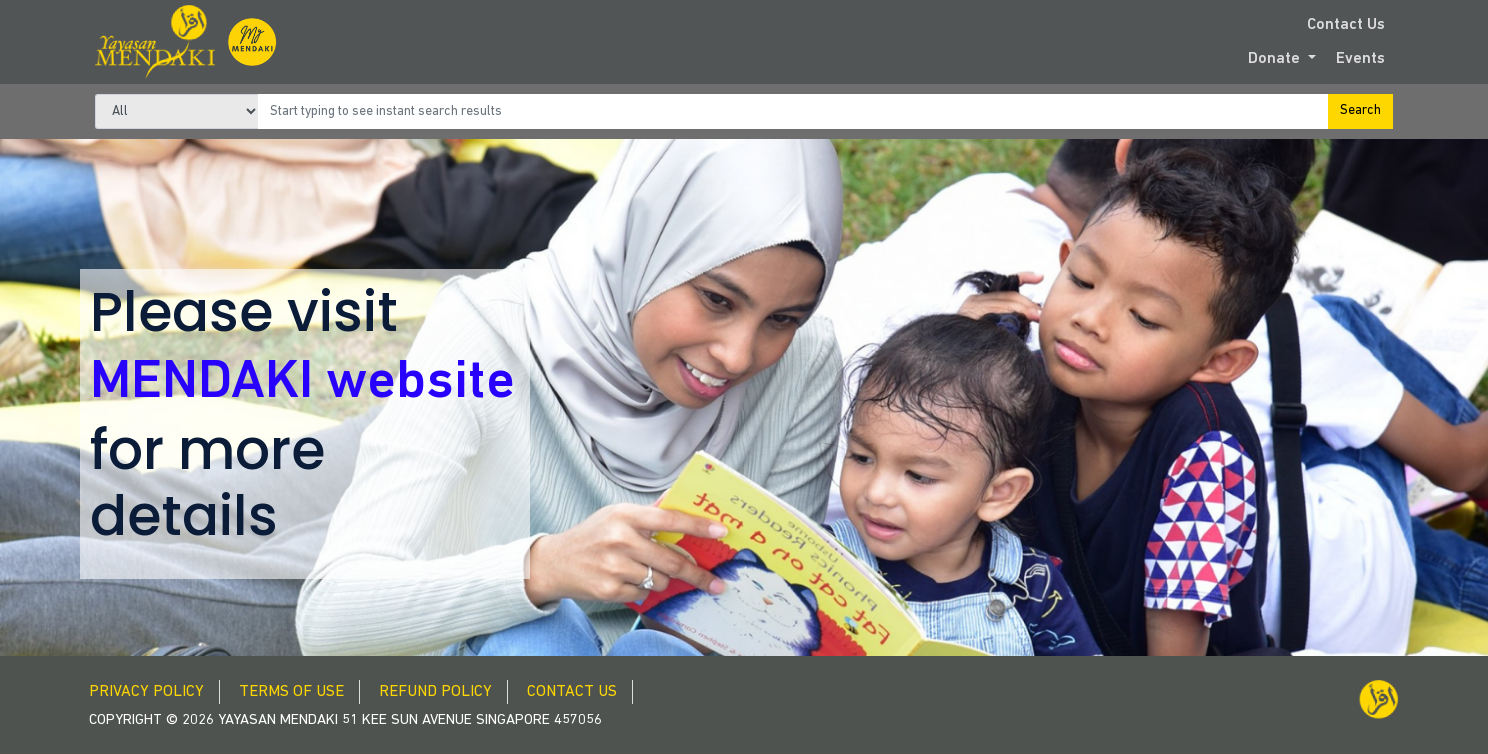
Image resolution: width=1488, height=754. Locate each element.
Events (1360, 59)
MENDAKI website (302, 383)
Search (1360, 110)
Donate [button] (1276, 59)
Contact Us (1346, 25)
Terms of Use (291, 692)
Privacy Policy (146, 692)
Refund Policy (435, 692)
